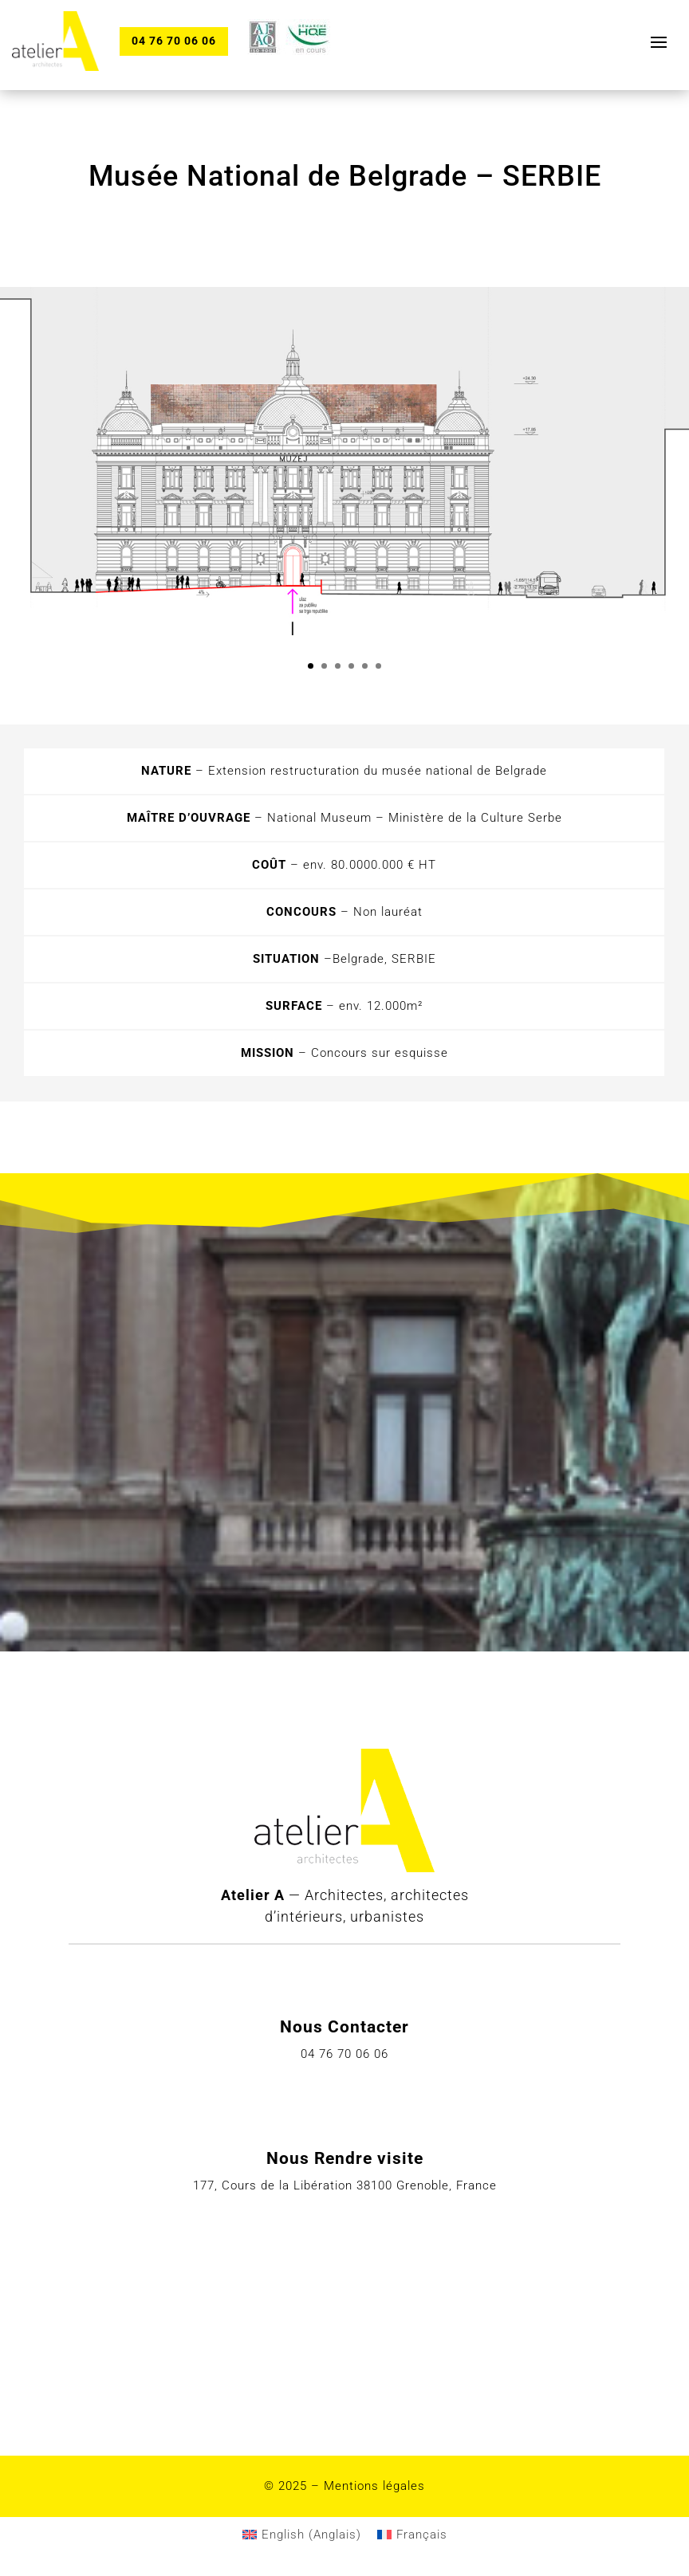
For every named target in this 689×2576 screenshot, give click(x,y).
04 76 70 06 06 (174, 40)
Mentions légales (374, 2486)
